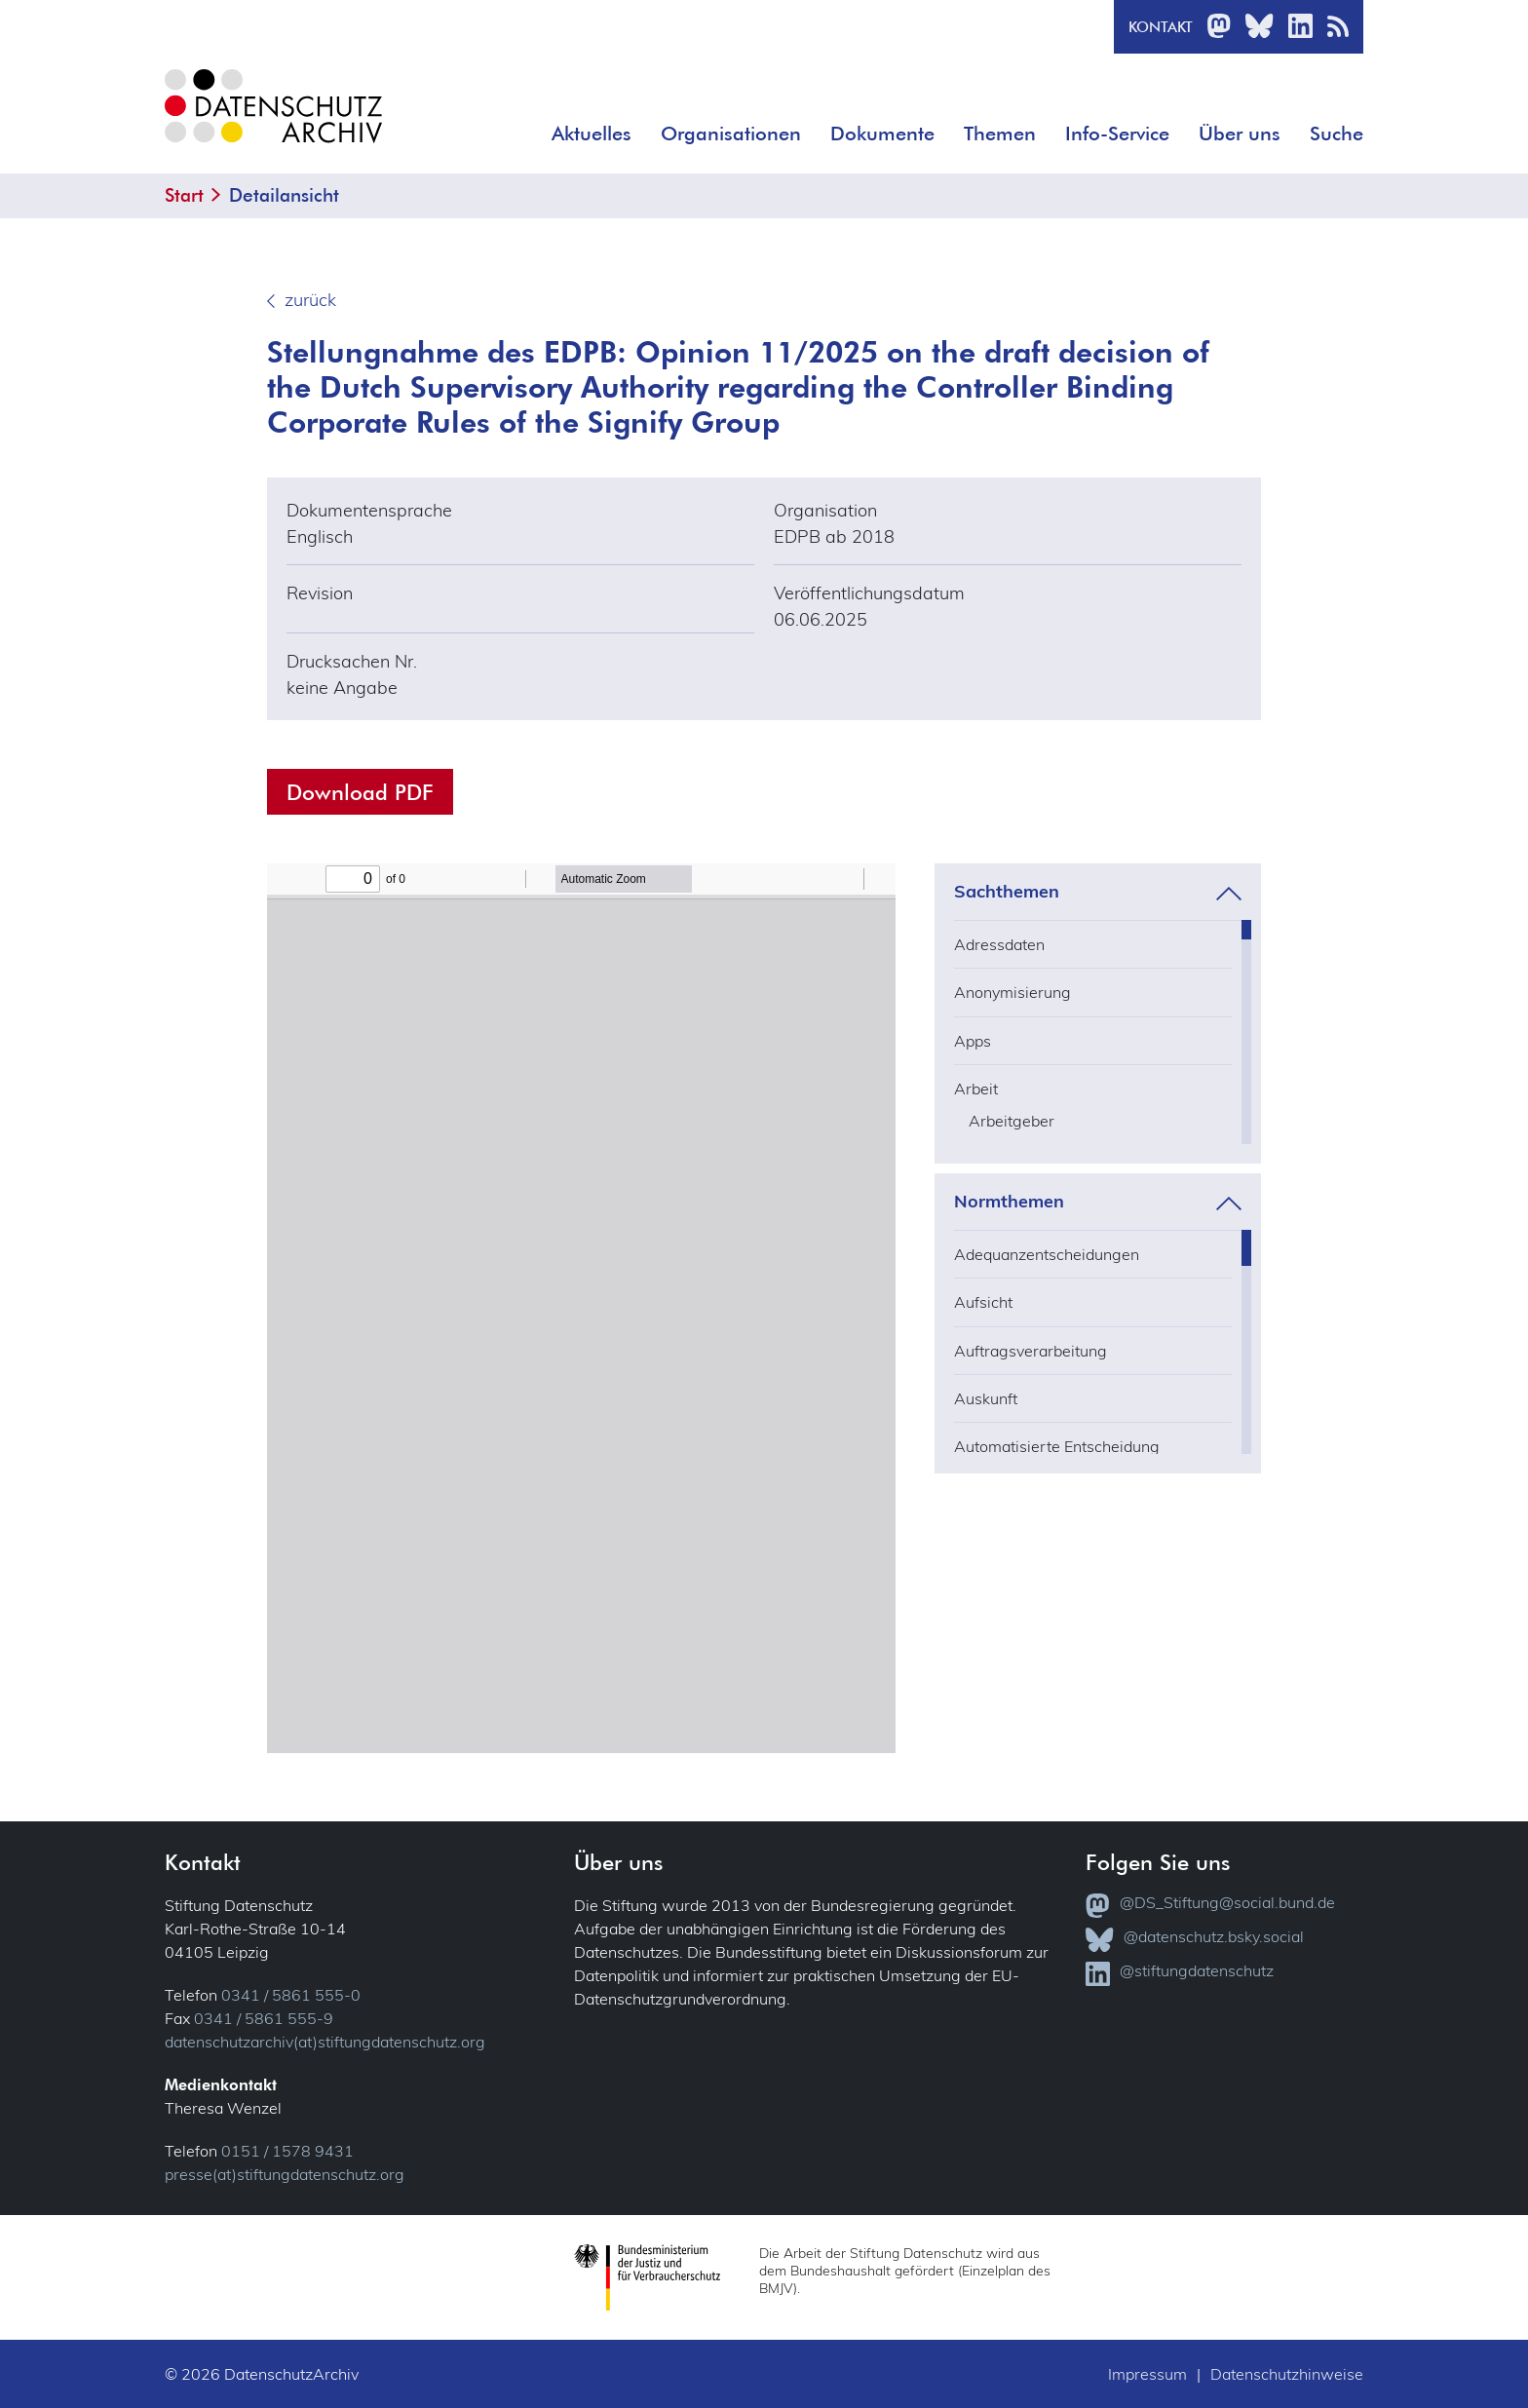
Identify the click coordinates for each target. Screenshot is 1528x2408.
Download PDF (360, 792)
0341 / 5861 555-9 (263, 2018)
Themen (1000, 133)
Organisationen (731, 133)
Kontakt (1160, 26)
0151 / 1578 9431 (287, 2150)
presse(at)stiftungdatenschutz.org (284, 2174)
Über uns (1239, 133)
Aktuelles (591, 133)
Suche (1336, 133)
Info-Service (1117, 133)
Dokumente (882, 133)
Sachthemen (1006, 891)
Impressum (1147, 2374)
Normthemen (1009, 1201)
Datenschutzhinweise (1286, 2374)
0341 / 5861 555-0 (291, 1995)
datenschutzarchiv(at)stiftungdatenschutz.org (325, 2041)
